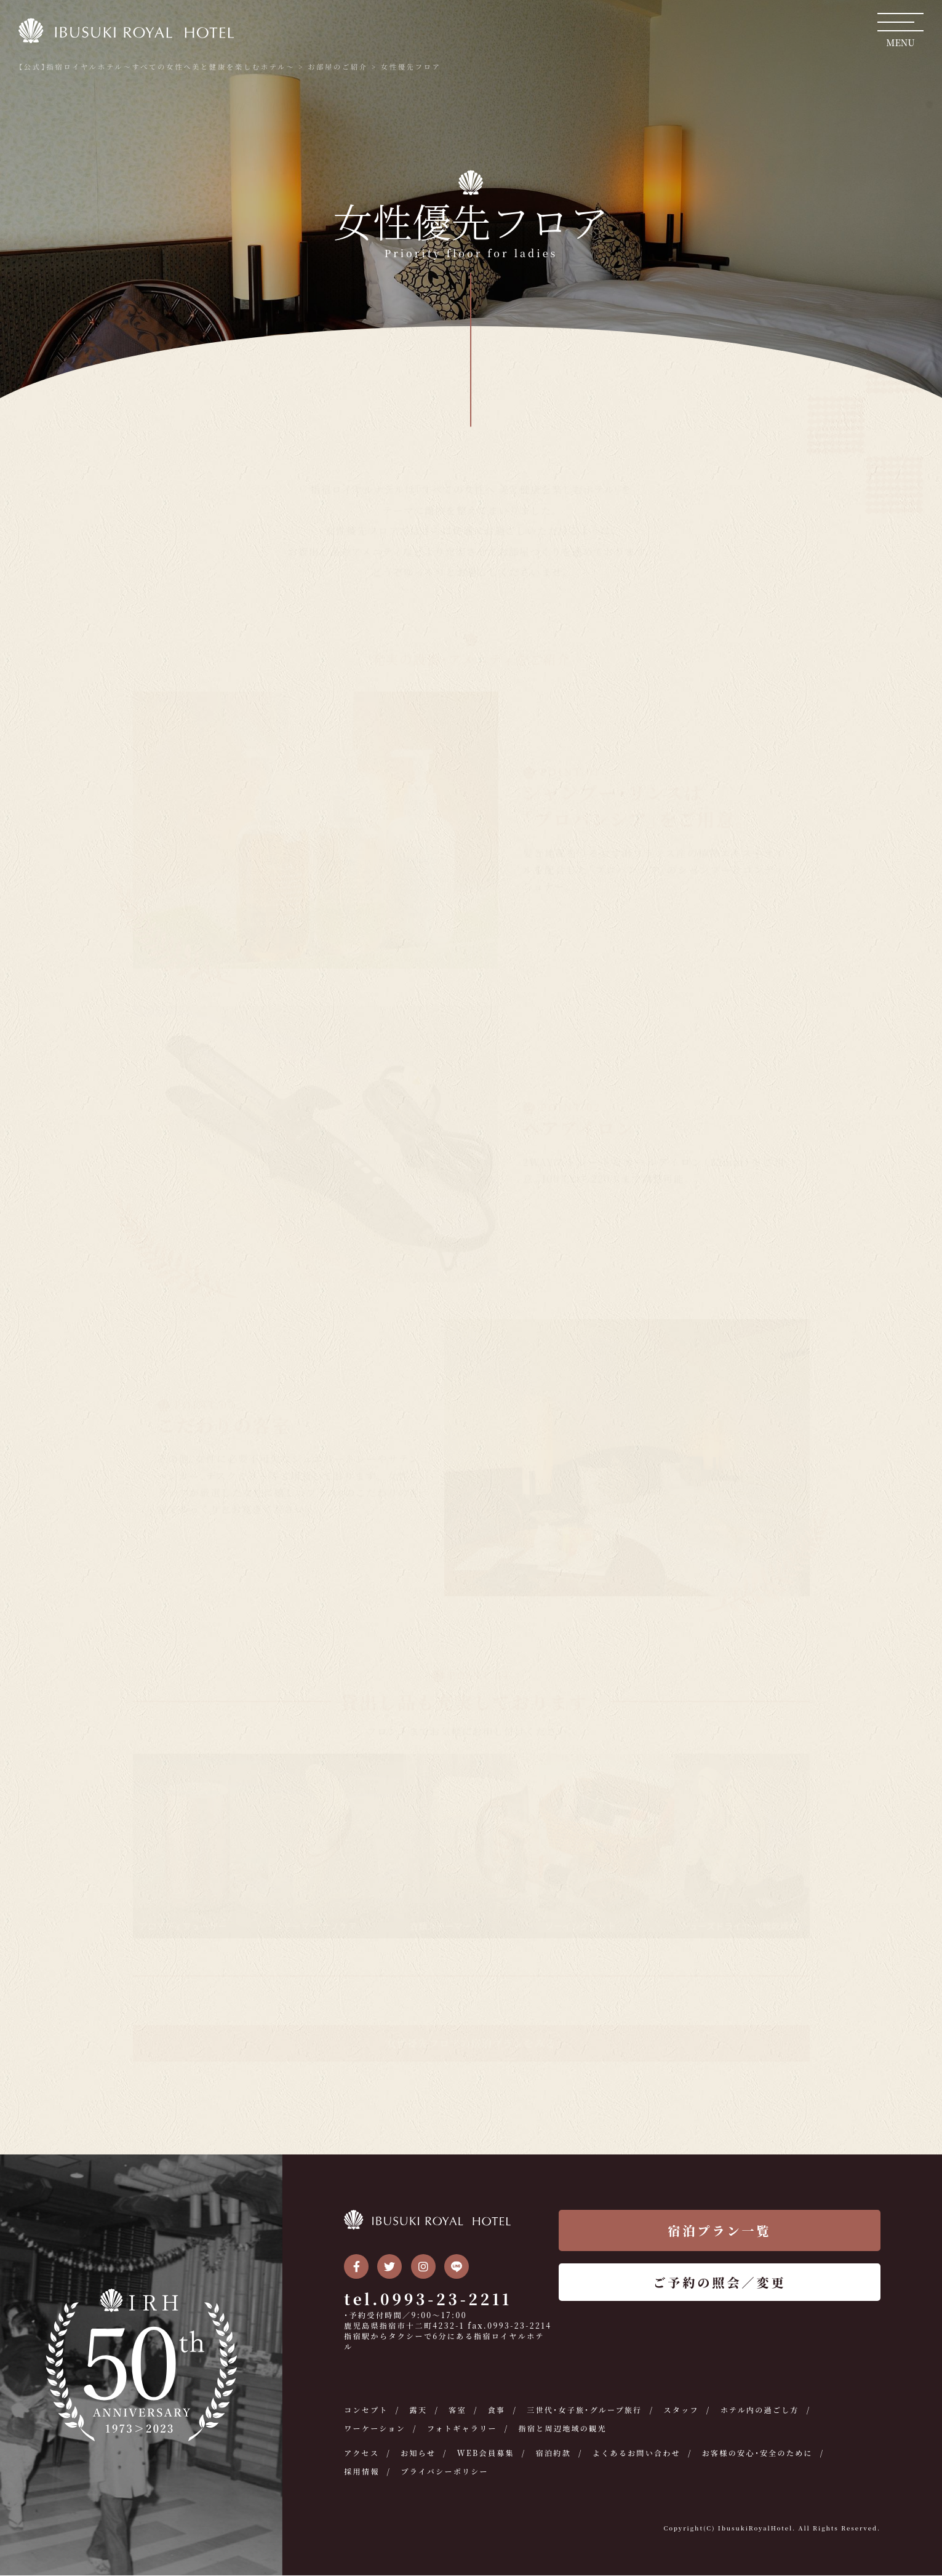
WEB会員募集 (487, 2453)
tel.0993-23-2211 (428, 2299)
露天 (419, 2410)
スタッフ (683, 2410)
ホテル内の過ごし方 (761, 2410)
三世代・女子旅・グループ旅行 (585, 2410)
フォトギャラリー (463, 2428)
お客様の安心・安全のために (759, 2453)
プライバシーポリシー (445, 2471)
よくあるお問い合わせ (638, 2453)
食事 (497, 2410)
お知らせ (418, 2453)
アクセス (361, 2453)
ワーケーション (374, 2428)
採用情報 (362, 2471)
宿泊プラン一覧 (720, 2231)
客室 (458, 2410)
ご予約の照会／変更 (719, 2283)
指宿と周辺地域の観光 (563, 2428)
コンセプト (366, 2410)
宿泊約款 (554, 2453)
